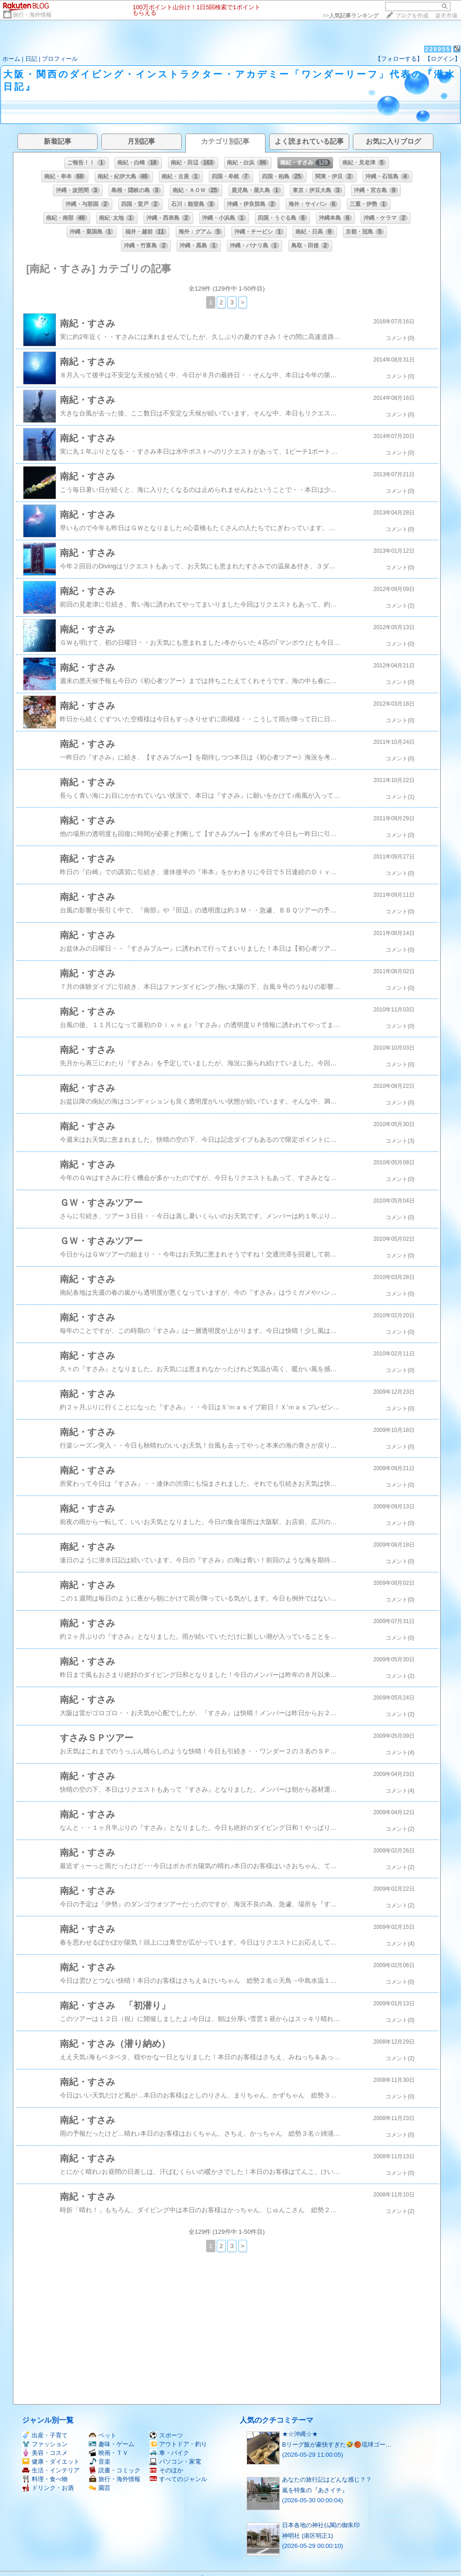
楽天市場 (446, 15)
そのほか (166, 2470)
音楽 (99, 2461)
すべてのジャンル (178, 2479)
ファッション (45, 2444)
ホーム (11, 58)
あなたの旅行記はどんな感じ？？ (327, 2479)
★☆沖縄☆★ (300, 2433)
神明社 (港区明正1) (307, 2535)
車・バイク (169, 2452)
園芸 (99, 2487)
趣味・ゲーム (111, 2444)
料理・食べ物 (45, 2479)
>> (351, 15)
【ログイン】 (443, 58)
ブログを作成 (411, 15)
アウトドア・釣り (178, 2444)
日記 (31, 58)
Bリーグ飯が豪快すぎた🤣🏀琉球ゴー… (337, 2444)
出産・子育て (45, 2435)
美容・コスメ (45, 2452)
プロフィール (60, 58)
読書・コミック (114, 2470)
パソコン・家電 (175, 2461)
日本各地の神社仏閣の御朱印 (321, 2525)
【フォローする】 (399, 58)
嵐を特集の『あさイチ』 (315, 2490)
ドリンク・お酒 (48, 2487)
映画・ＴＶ (108, 2452)
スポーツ (166, 2435)
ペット (102, 2435)
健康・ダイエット (51, 2461)
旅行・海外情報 (32, 15)
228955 (437, 49)
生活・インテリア (51, 2470)
